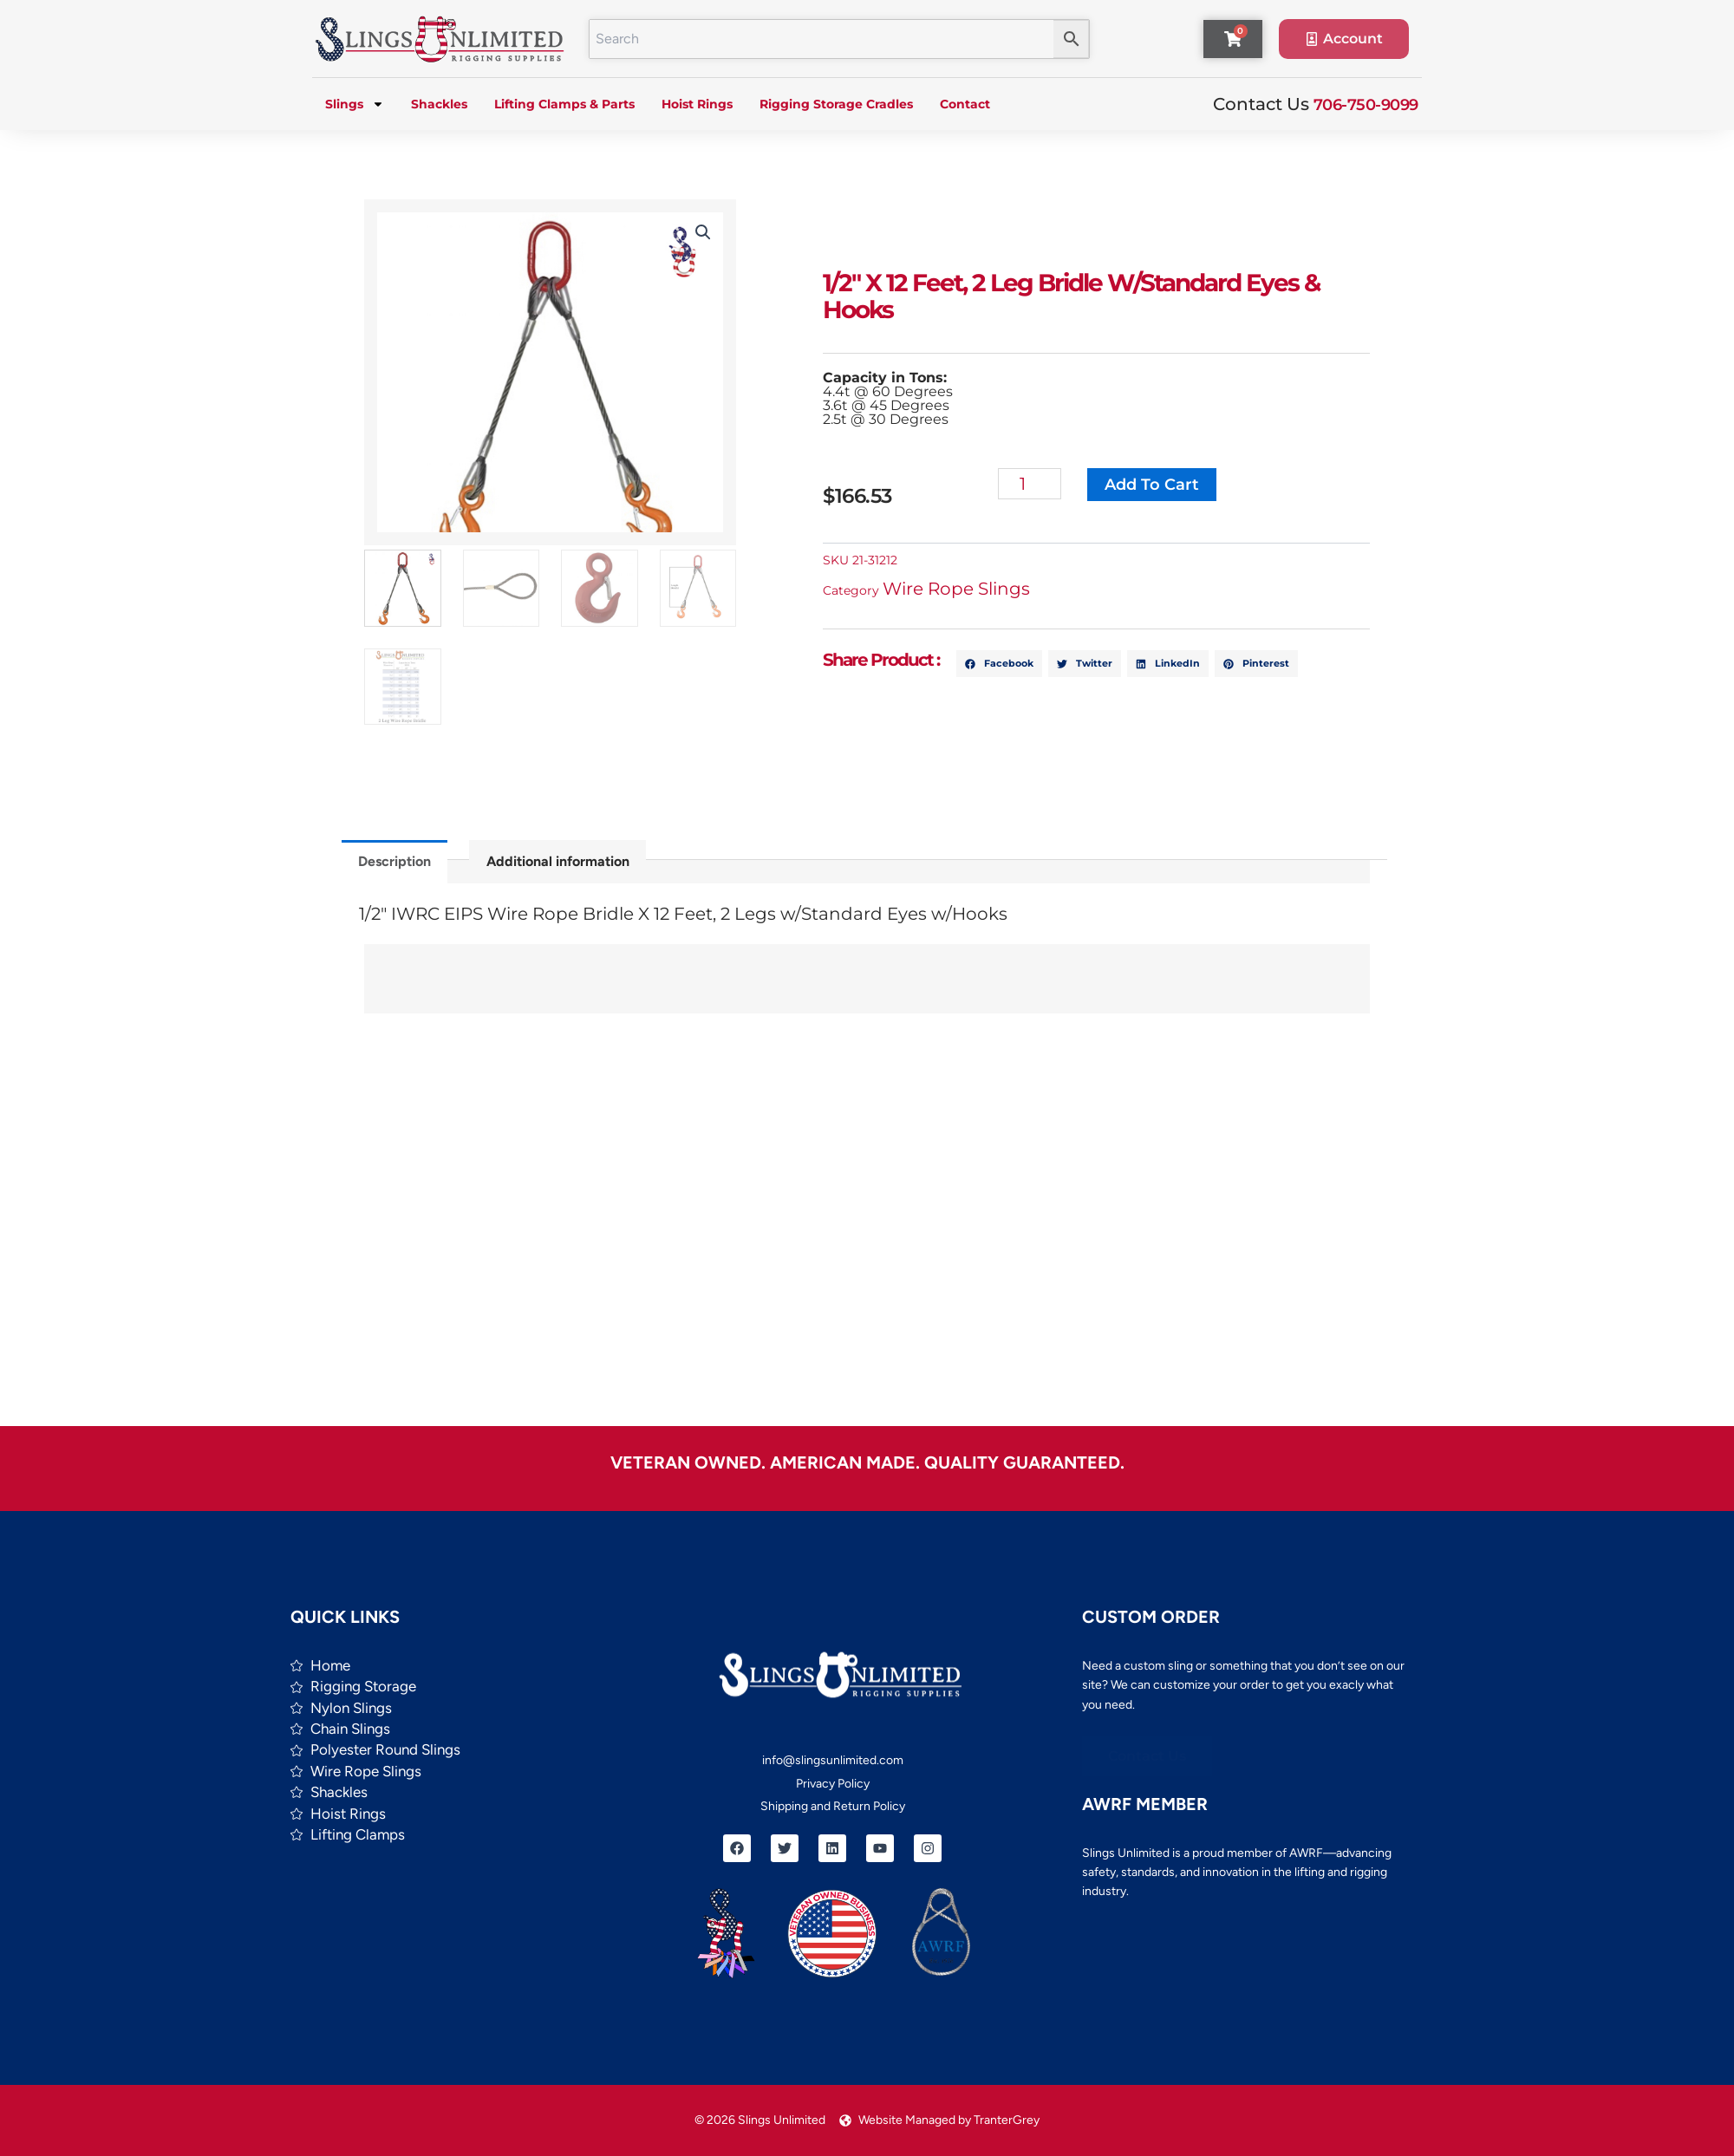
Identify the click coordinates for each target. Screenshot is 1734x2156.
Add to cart (1157, 484)
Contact (965, 104)
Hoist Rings (697, 104)
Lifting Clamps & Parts (564, 104)
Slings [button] (354, 104)
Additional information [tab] (557, 861)
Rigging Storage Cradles (836, 104)
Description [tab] (394, 861)
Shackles (439, 104)
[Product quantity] (1034, 483)
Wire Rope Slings (961, 588)
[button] (700, 232)
